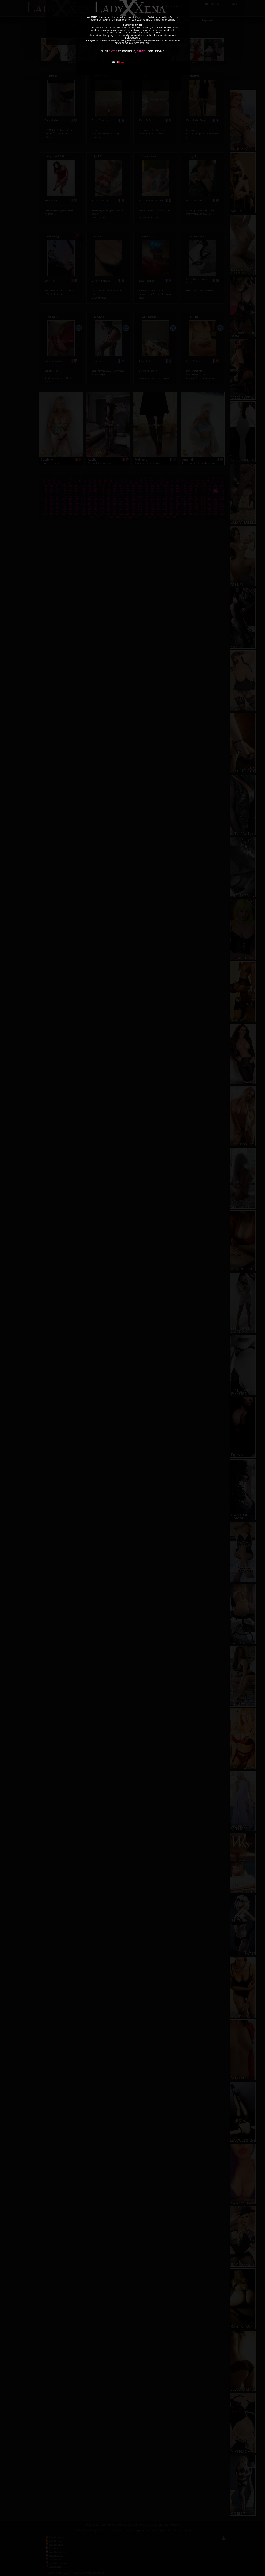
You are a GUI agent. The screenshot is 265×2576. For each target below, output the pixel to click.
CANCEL (142, 51)
